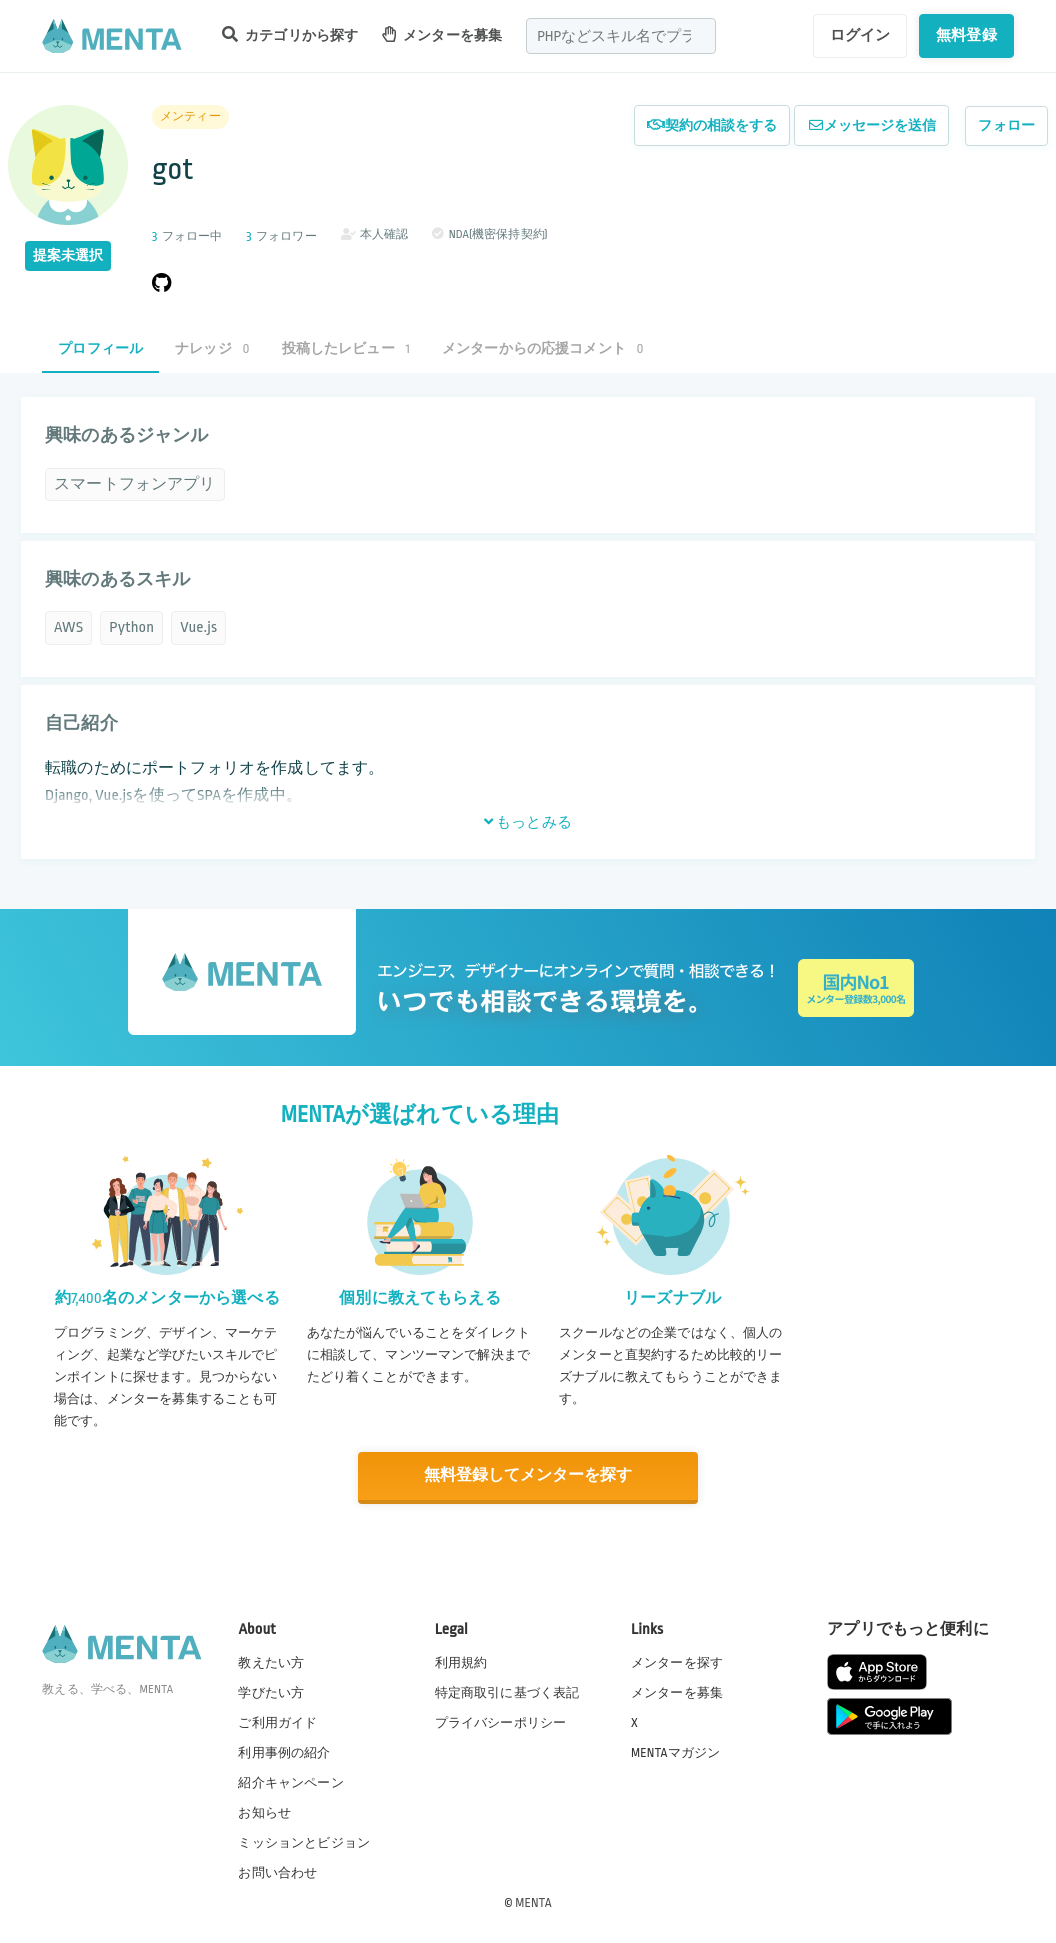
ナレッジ (212, 348)
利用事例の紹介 (284, 1752)
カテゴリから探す (290, 34)
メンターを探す (677, 1662)
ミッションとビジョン (304, 1842)
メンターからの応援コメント (543, 348)
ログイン (860, 35)
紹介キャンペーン (290, 1782)
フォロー (1006, 125)
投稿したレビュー (346, 348)
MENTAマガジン (675, 1752)
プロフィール (100, 348)
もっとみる (528, 822)
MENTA (533, 1902)
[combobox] (621, 36)
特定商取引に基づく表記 (507, 1692)
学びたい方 (271, 1692)
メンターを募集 (442, 34)
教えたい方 (271, 1662)
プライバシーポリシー (501, 1722)
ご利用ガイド (277, 1722)
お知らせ (264, 1812)
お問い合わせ (277, 1872)
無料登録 (966, 35)
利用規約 (461, 1662)
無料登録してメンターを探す (528, 1475)
